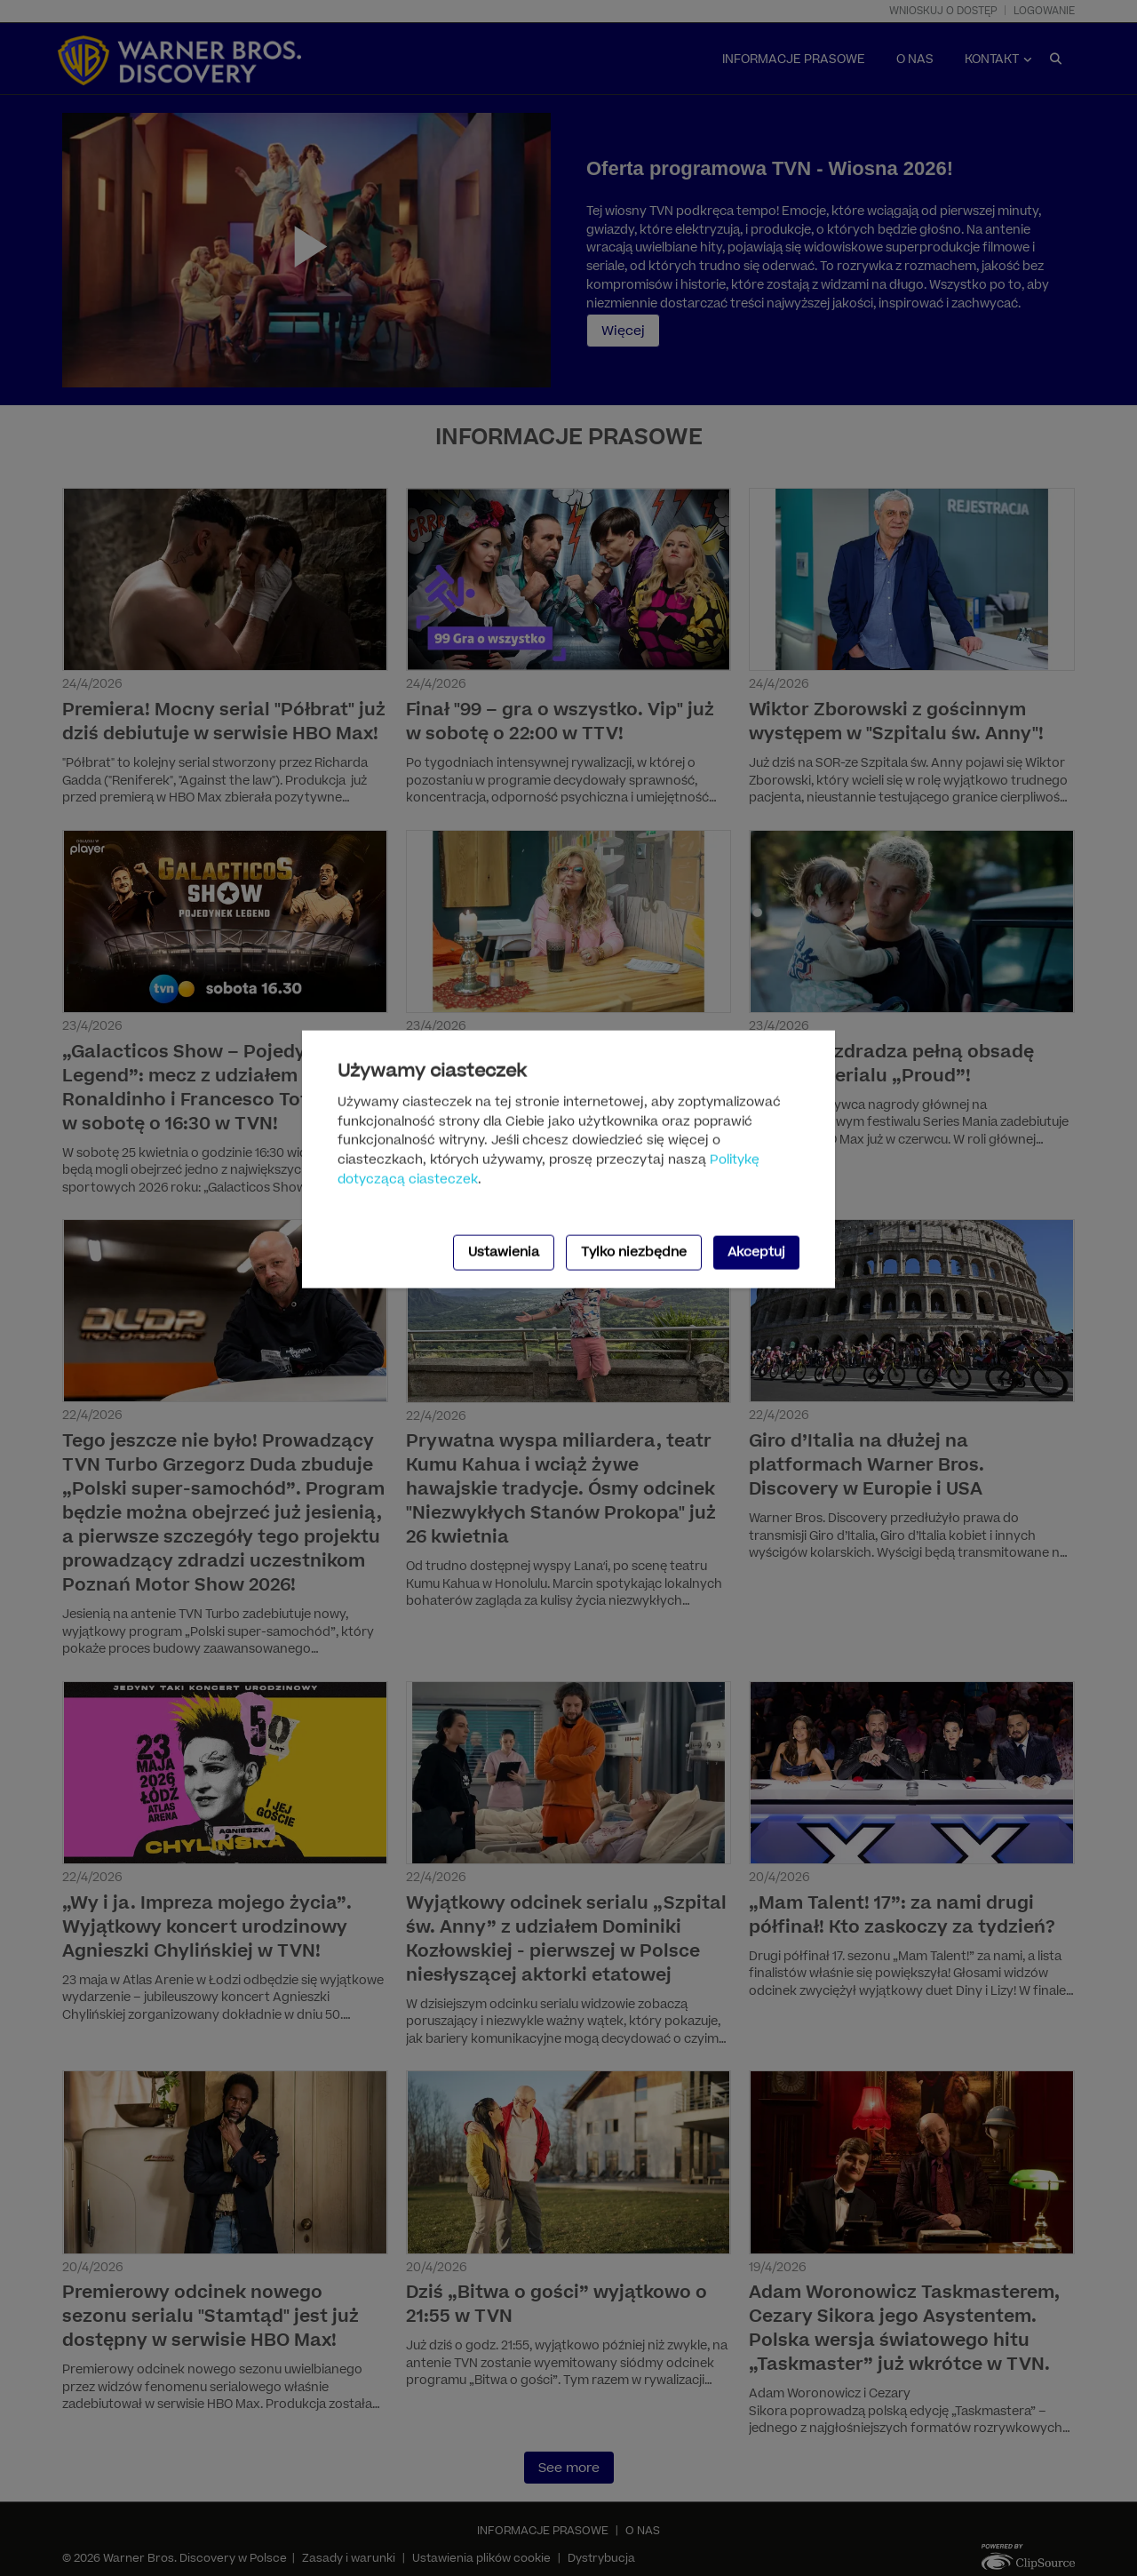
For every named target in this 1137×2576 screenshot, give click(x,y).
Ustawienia (503, 1252)
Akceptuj (756, 1252)
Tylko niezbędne (634, 1252)
